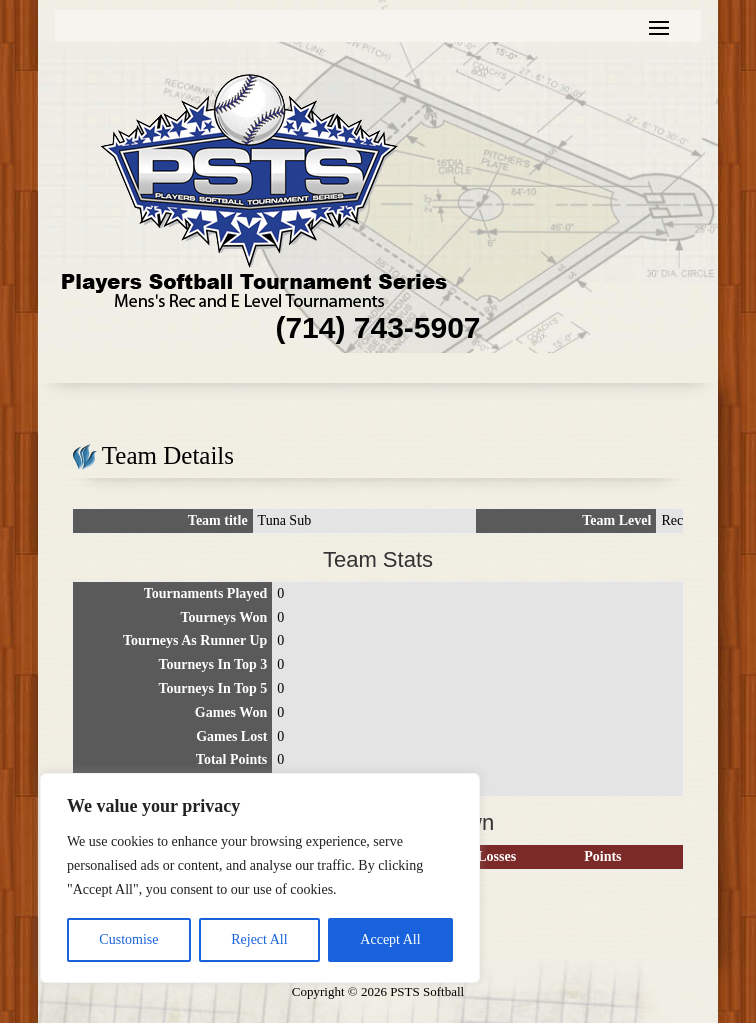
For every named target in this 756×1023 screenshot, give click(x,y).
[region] (260, 878)
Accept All (390, 939)
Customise (128, 939)
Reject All (259, 939)
